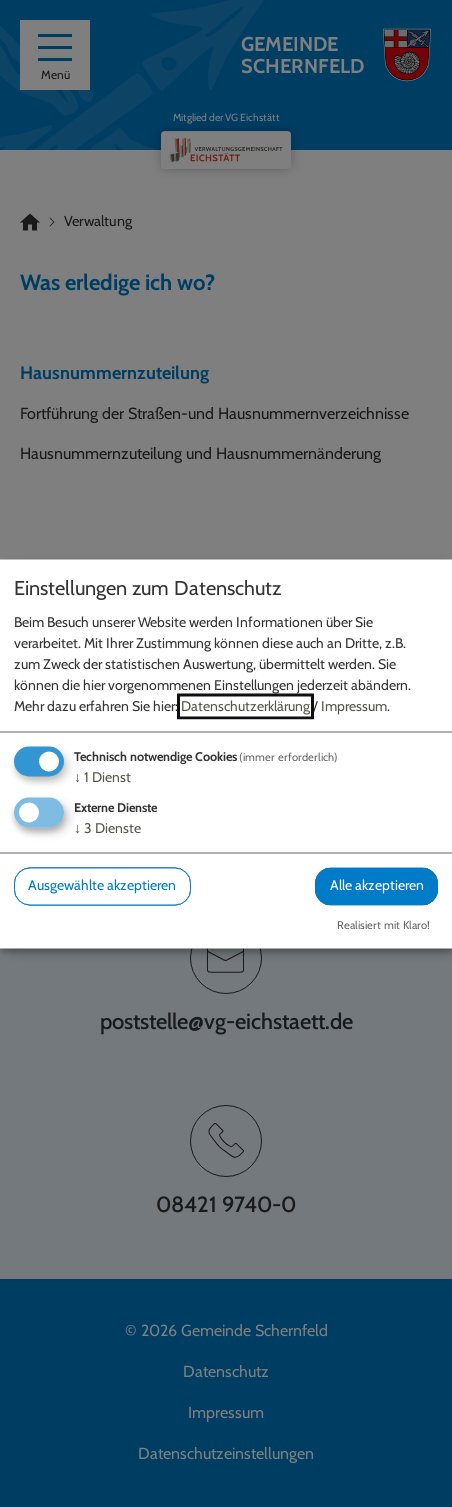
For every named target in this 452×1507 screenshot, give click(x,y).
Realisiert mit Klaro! (383, 925)
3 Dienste (107, 829)
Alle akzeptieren (377, 886)
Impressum (354, 707)
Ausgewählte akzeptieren (102, 886)
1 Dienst (102, 778)
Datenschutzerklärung (245, 707)
